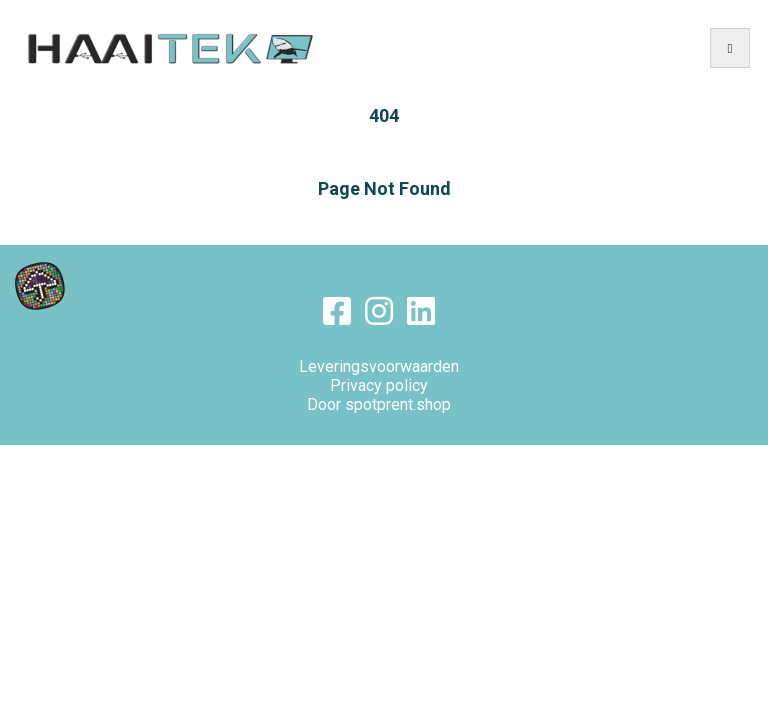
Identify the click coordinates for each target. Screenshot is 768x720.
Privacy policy (379, 385)
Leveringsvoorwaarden (379, 366)
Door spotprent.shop (379, 404)
